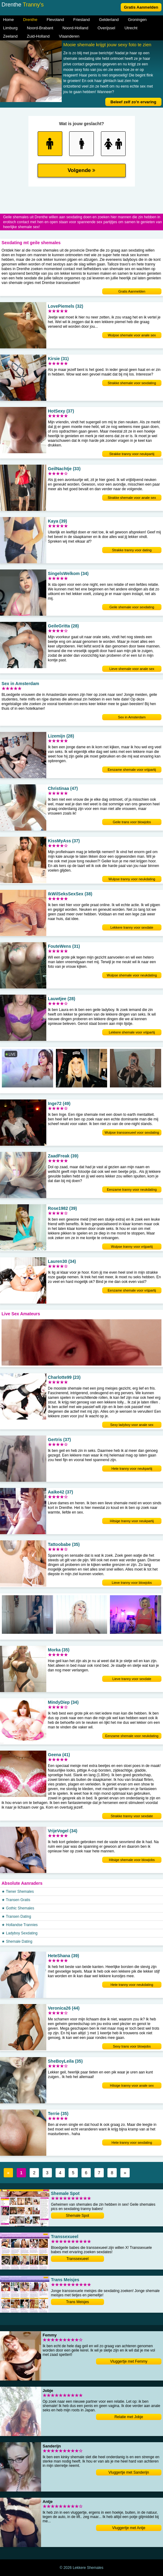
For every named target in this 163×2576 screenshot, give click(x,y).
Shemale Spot (77, 2215)
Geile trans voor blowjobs (132, 822)
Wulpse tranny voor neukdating (131, 879)
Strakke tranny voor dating (132, 550)
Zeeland (10, 36)
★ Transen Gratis (16, 1900)
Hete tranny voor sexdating (131, 2142)
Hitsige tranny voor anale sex (132, 2085)
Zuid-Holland (38, 36)
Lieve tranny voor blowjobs (132, 1582)
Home (8, 19)
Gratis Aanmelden (141, 7)
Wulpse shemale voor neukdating (132, 975)
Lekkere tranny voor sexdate (132, 927)
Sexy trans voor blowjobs (132, 2046)
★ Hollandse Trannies (20, 1925)
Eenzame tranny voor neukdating (132, 1189)
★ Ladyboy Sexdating (19, 1933)
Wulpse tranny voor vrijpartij (132, 1246)
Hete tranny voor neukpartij (131, 1468)
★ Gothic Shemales (18, 1908)
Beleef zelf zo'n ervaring (133, 102)
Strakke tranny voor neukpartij (131, 454)
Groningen (137, 19)
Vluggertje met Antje (128, 2528)
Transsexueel (77, 2259)
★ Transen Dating (16, 1916)
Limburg (10, 28)
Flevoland (55, 19)
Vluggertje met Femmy (129, 2361)
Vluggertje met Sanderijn (128, 2472)
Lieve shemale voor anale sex (131, 669)
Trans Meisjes (77, 2302)
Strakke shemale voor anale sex (132, 497)
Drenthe (30, 19)
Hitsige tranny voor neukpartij (132, 1521)
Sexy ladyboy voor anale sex (131, 1425)
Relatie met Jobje (129, 2417)
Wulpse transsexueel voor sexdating (132, 1132)
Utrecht (130, 28)
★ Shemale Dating (17, 1941)
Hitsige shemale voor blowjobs (132, 1860)
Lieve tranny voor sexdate (131, 1679)
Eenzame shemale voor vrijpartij (132, 769)
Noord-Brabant (40, 28)
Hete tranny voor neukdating (132, 1984)
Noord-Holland (75, 28)
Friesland (81, 19)
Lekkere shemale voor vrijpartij (132, 1032)
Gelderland (109, 19)
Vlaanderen (69, 36)
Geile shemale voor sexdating (132, 607)
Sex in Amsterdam (131, 717)
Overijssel (106, 28)
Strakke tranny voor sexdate (132, 1816)
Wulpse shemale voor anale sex (132, 335)
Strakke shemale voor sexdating (132, 383)
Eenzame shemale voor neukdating (131, 1736)
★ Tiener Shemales (18, 1891)
